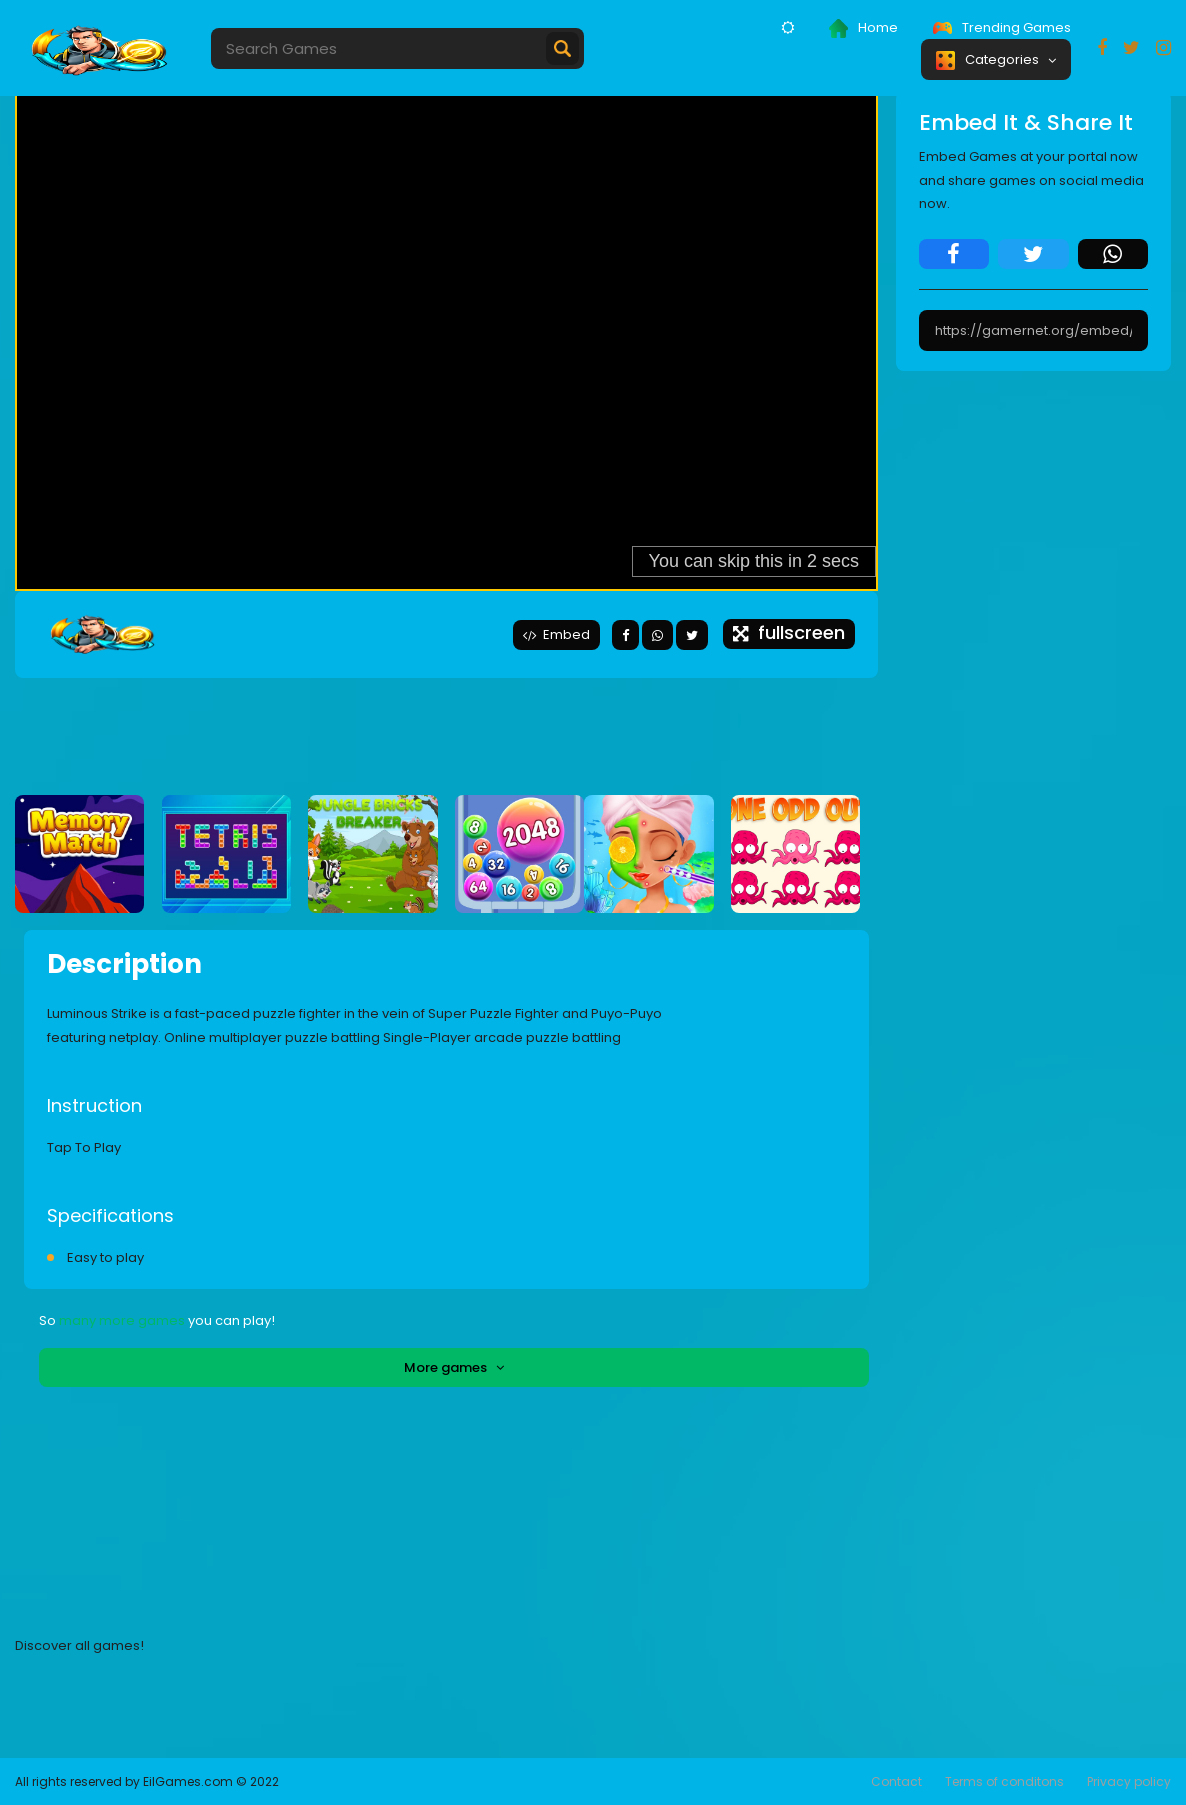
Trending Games (1002, 27)
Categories (996, 60)
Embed (556, 634)
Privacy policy (1129, 1781)
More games (454, 1367)
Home (863, 28)
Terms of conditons (1004, 1781)
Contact (896, 1781)
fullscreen (789, 632)
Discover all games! (79, 1645)
